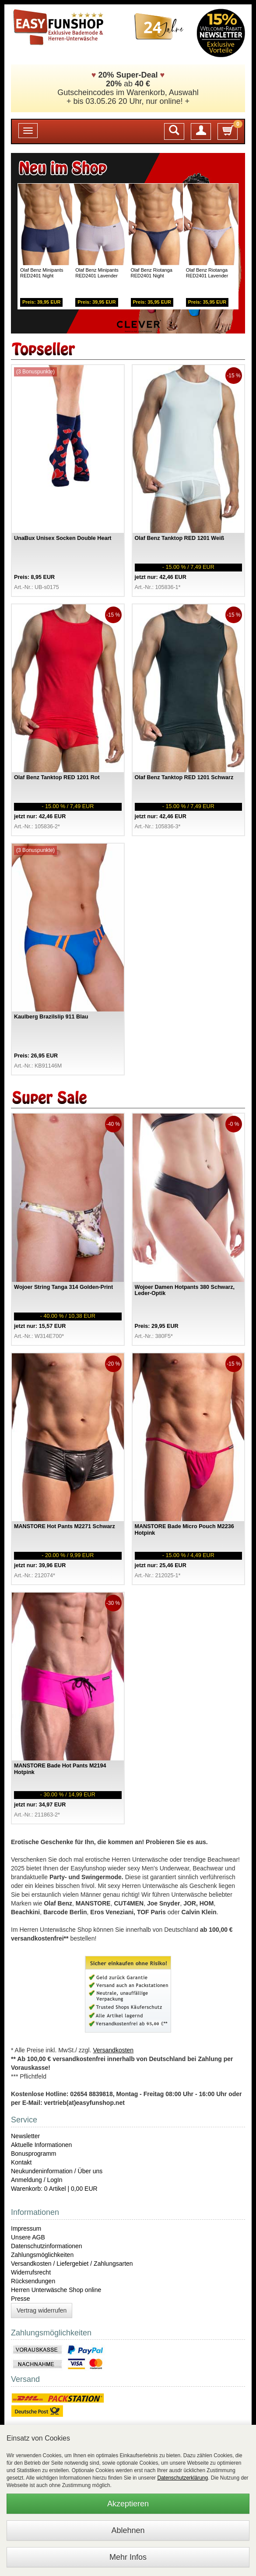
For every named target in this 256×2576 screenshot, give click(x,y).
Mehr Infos (128, 2557)
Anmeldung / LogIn (37, 2179)
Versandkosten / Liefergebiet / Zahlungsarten (72, 2263)
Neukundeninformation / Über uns (56, 2171)
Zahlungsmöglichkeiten (42, 2254)
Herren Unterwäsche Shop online (56, 2289)
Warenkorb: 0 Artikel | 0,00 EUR (54, 2188)
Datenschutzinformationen (46, 2246)
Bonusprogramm (33, 2153)
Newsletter (25, 2136)
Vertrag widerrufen (42, 2310)
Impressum (26, 2228)
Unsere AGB (28, 2237)
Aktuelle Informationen (41, 2144)
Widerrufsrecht (31, 2272)
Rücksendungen (33, 2281)
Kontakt (21, 2162)
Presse (20, 2298)
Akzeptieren (128, 2503)
